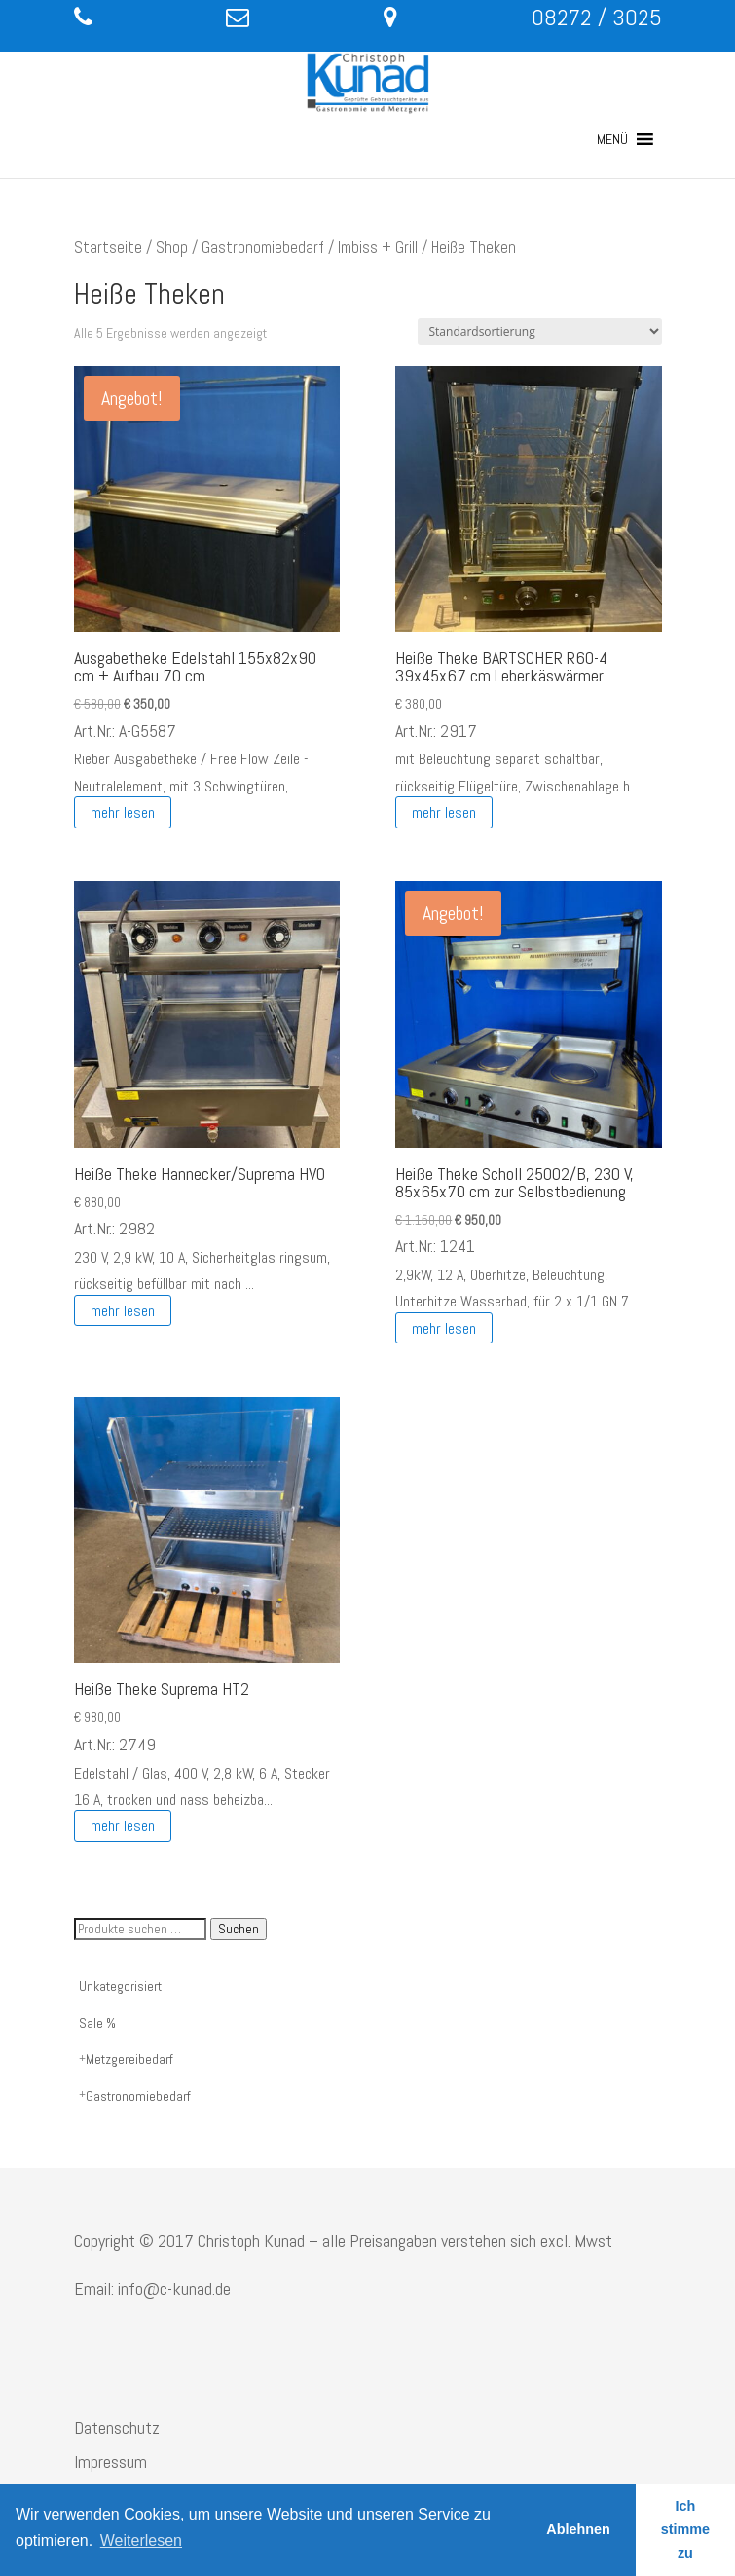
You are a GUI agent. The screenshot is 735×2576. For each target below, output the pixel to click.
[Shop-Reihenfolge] (540, 331)
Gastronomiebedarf (263, 248)
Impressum (110, 2461)
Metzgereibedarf (129, 2059)
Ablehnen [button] (578, 2529)
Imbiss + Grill (378, 248)
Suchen (238, 1929)
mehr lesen (123, 812)
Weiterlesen (141, 2540)
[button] (612, 139)
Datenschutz (117, 2427)
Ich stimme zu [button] (685, 2529)
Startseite (108, 248)
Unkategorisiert (120, 1986)
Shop (172, 248)
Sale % (97, 2023)
